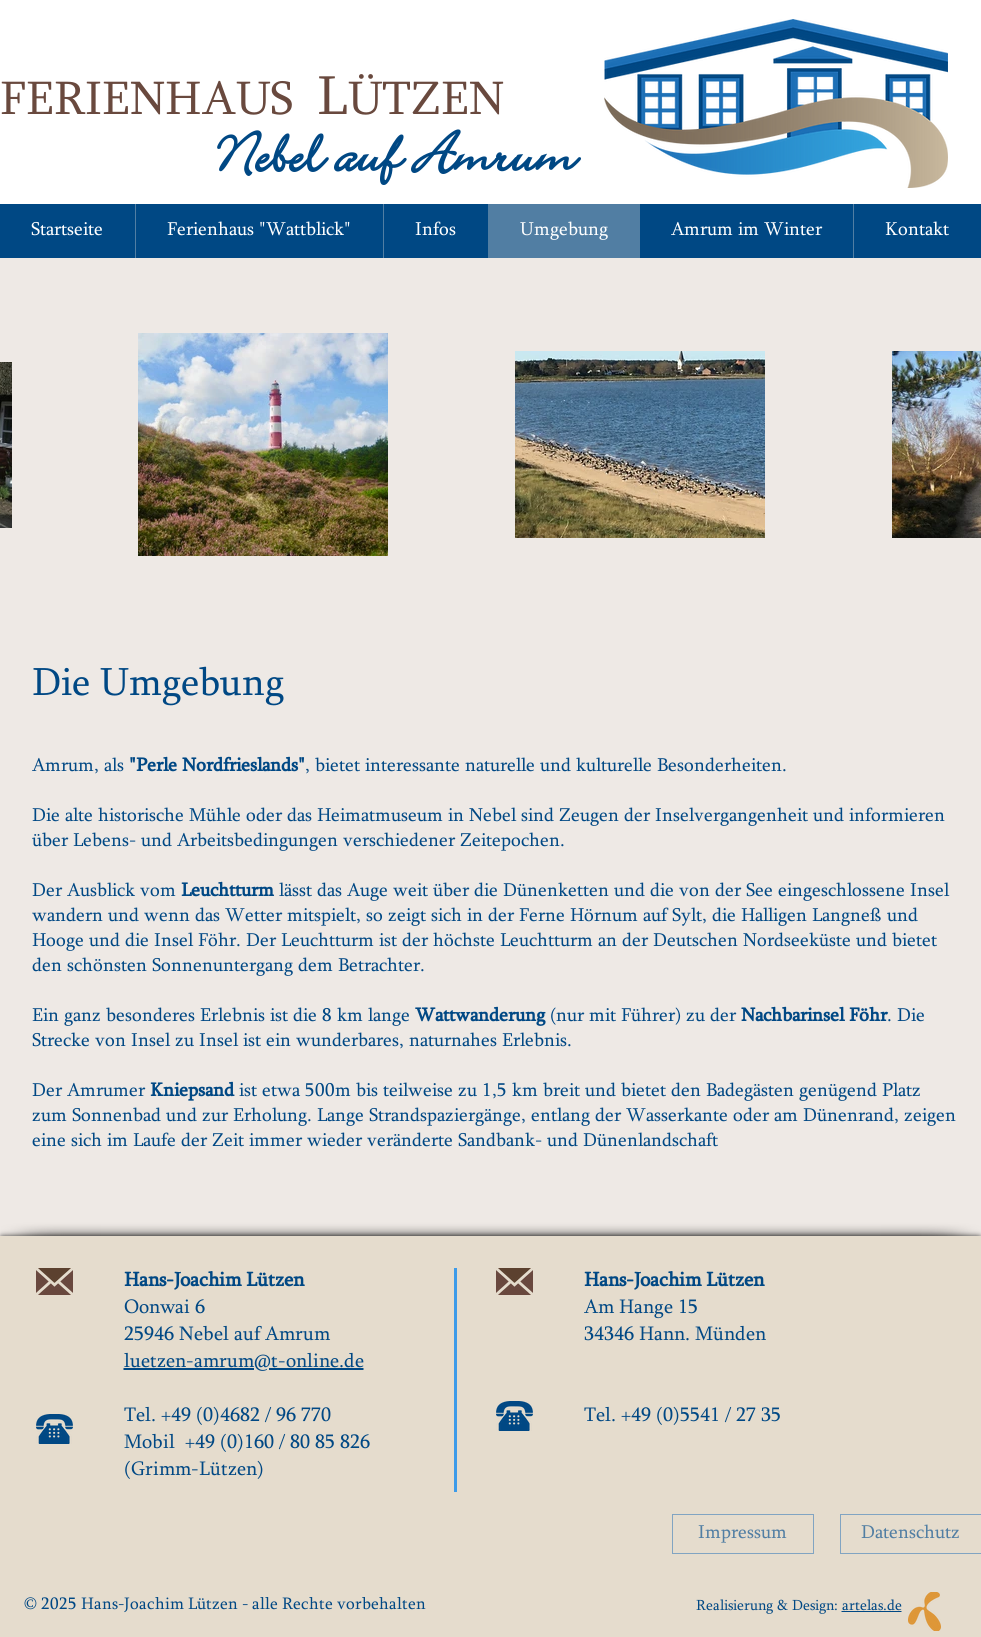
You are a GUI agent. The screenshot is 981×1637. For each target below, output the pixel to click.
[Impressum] (743, 1534)
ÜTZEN (426, 103)
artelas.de (872, 1606)
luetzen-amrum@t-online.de (244, 1362)
